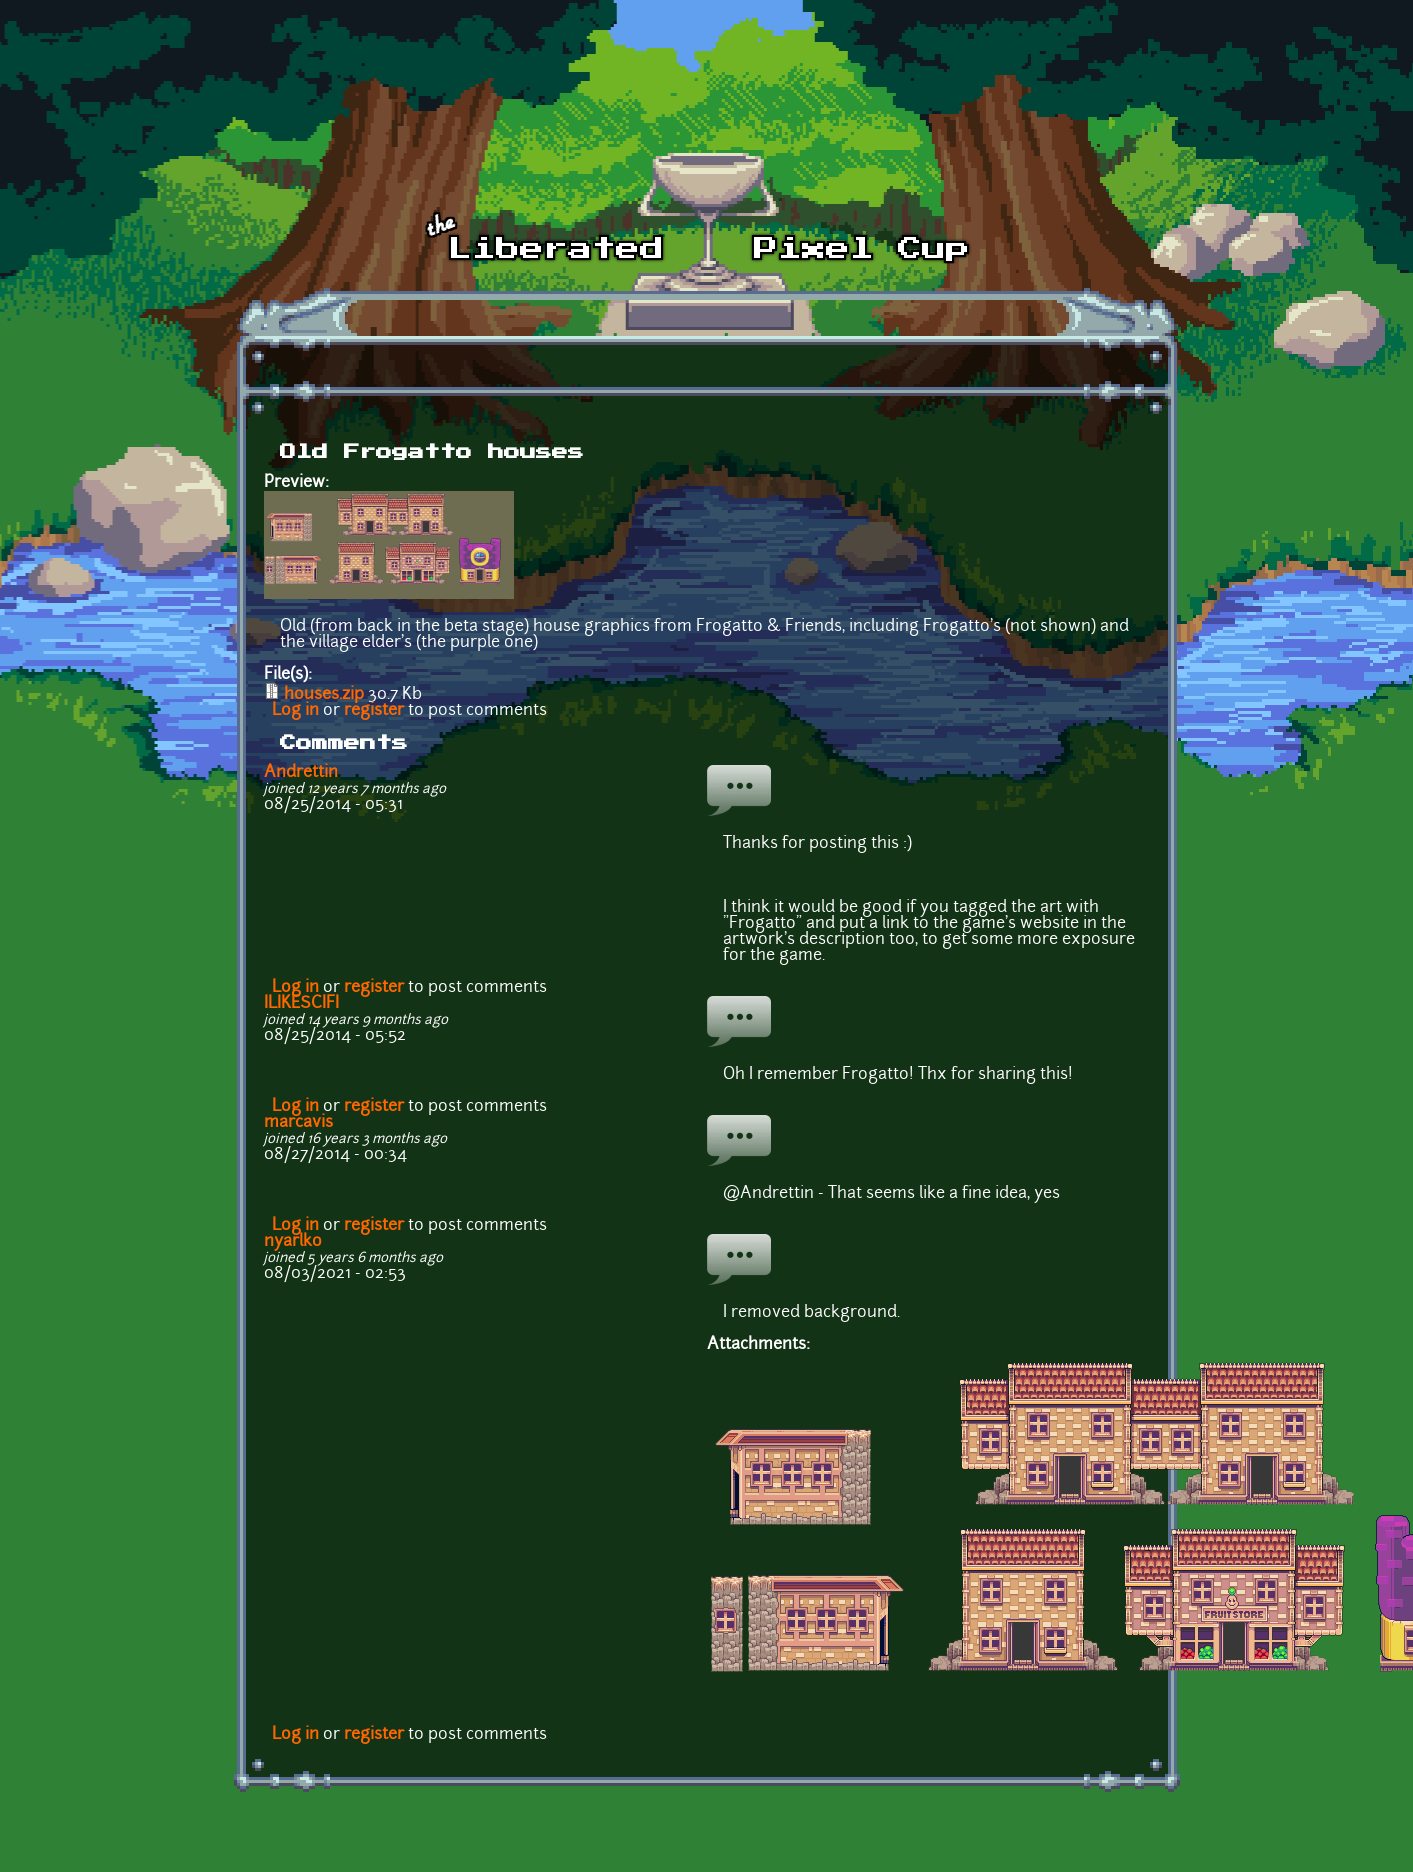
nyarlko (293, 1242)
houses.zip (324, 695)
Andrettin (301, 773)
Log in (295, 711)
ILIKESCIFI (301, 1004)
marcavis (298, 1123)
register (374, 711)
